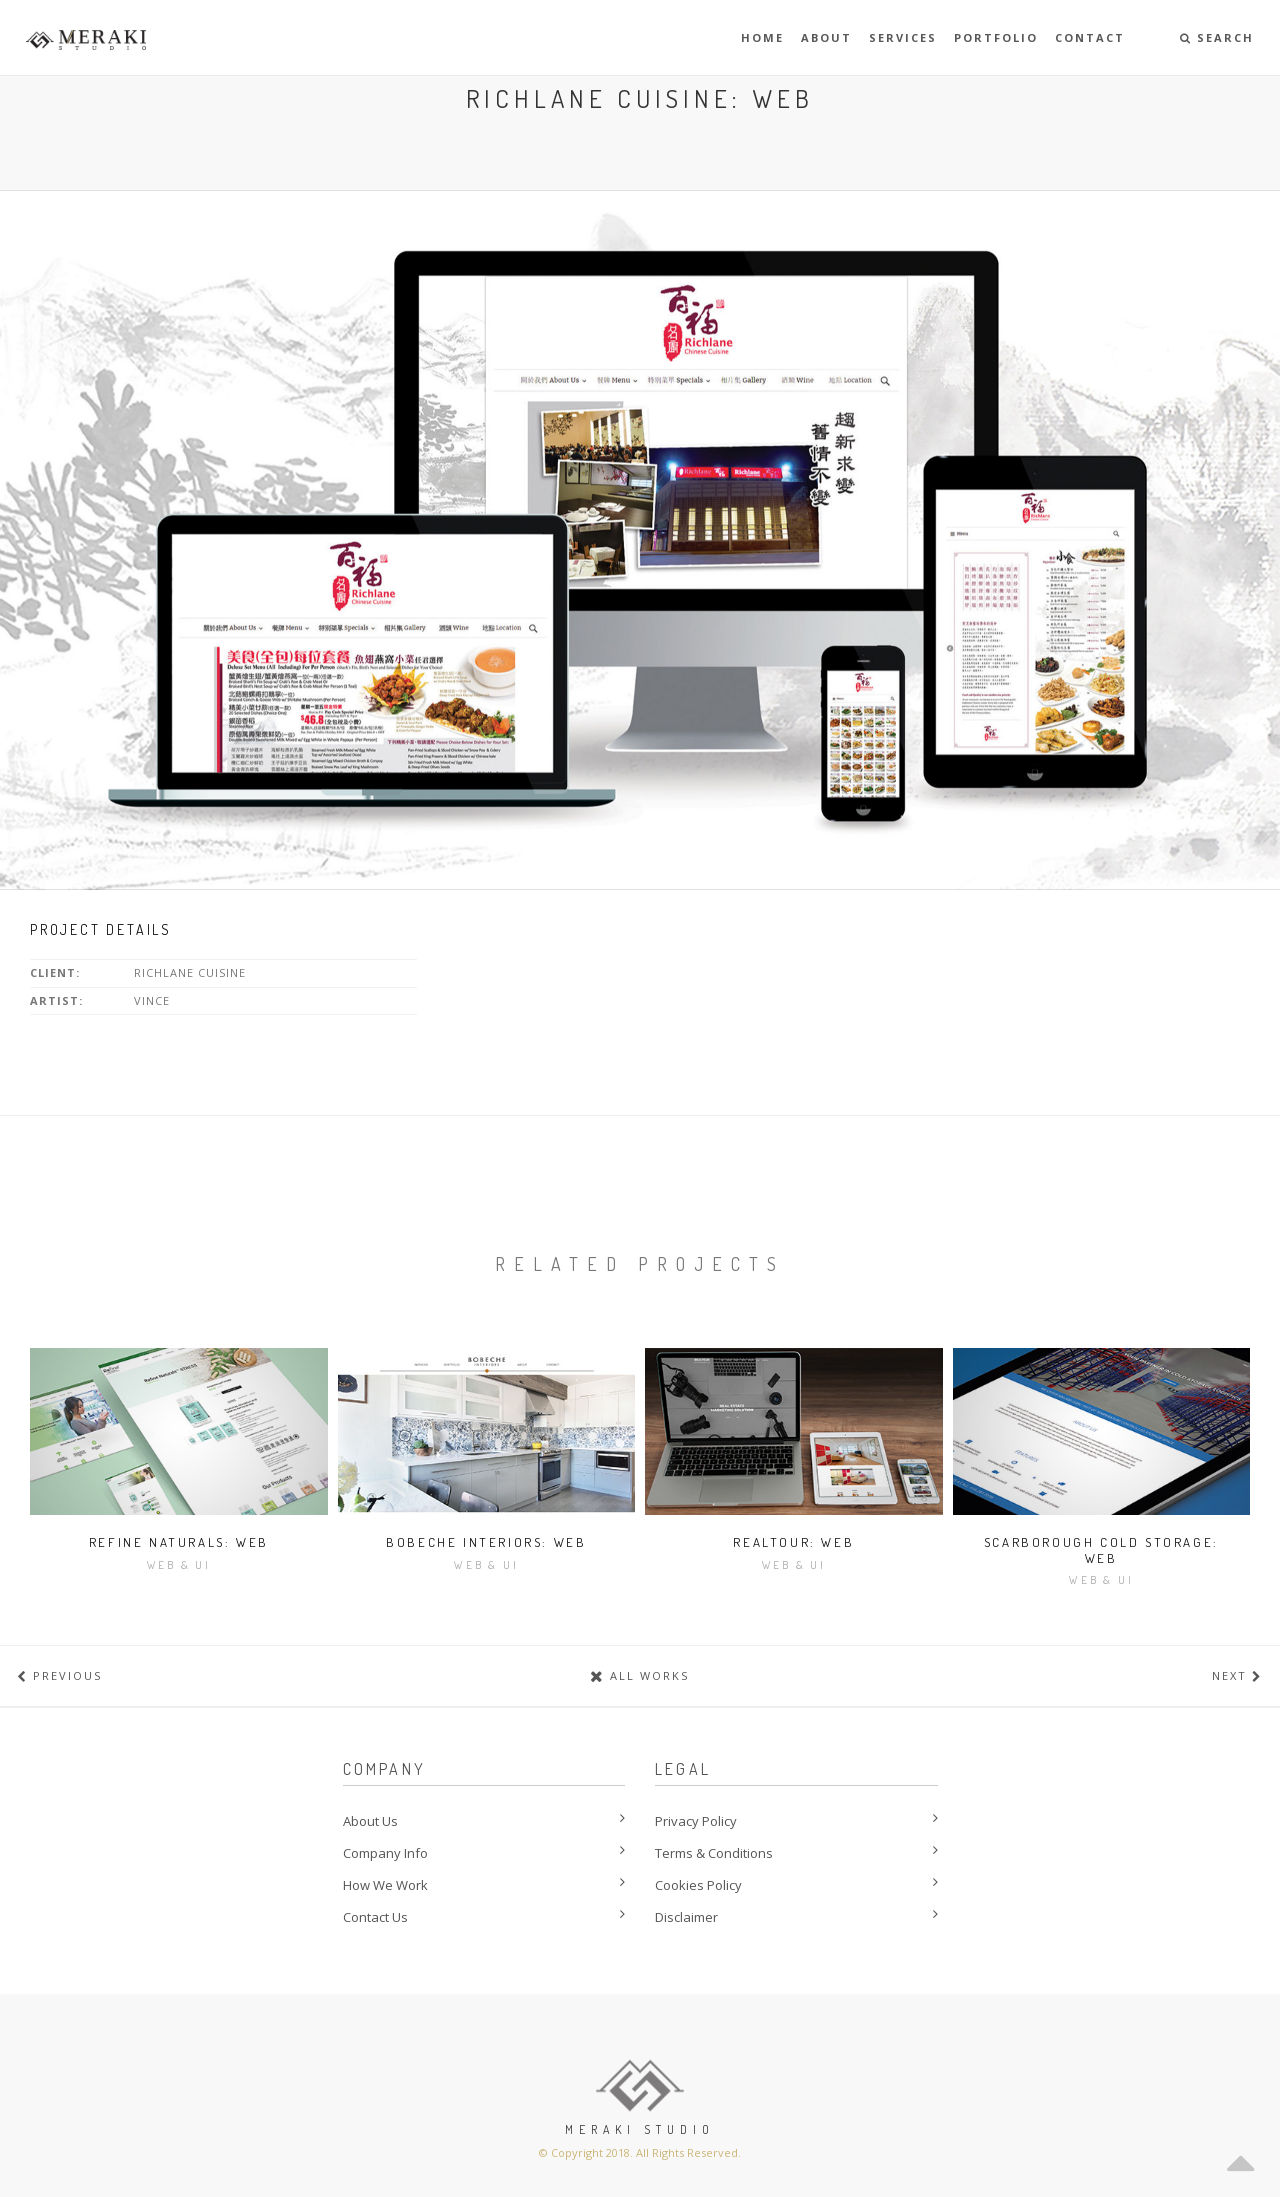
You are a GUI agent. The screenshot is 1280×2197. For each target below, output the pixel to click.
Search (1217, 37)
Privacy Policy (696, 1821)
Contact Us (375, 1917)
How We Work (385, 1885)
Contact (1090, 37)
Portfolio (996, 37)
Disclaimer (686, 1917)
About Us (370, 1821)
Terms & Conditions (714, 1853)
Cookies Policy (698, 1885)
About (826, 37)
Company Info (385, 1853)
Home (762, 37)
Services (903, 37)
